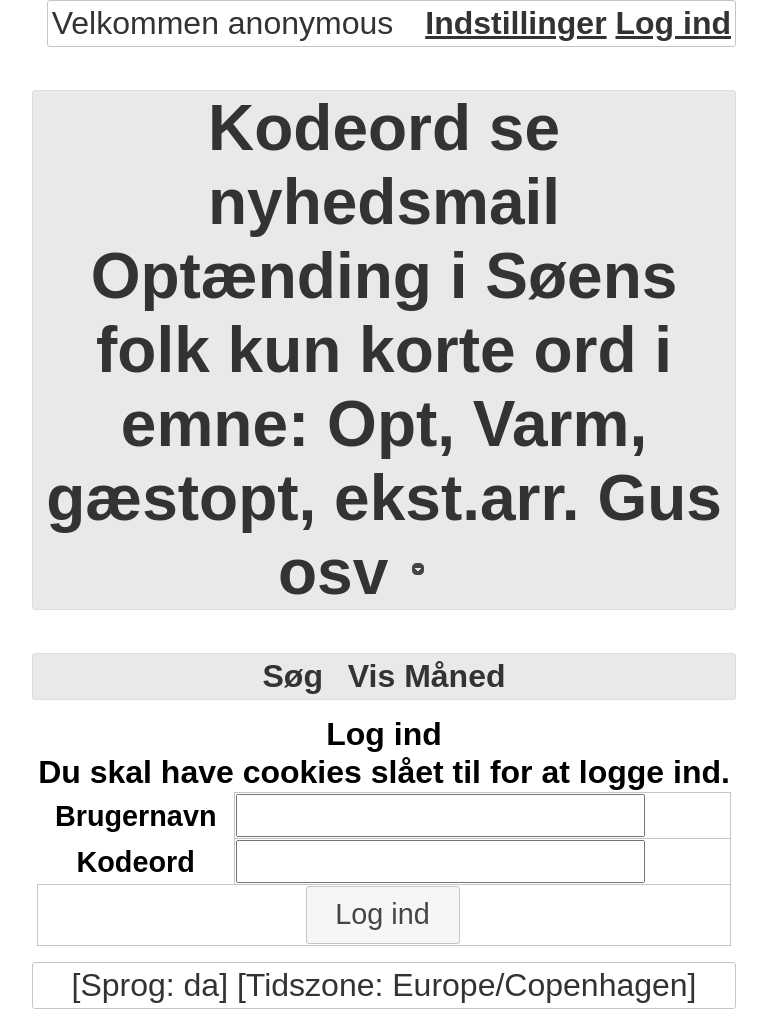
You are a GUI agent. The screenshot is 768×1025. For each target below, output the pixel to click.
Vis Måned (427, 676)
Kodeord (135, 862)
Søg (292, 676)
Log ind (673, 23)
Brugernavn (136, 816)
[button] (383, 915)
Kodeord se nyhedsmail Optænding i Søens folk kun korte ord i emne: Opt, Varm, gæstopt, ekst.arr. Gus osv (384, 350)
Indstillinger (515, 23)
